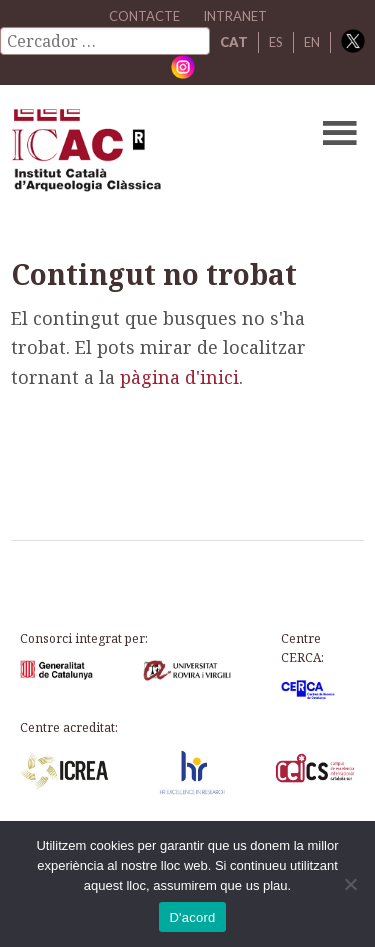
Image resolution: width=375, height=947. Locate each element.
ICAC (150, 155)
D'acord (192, 917)
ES (276, 42)
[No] (350, 884)
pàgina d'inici (179, 377)
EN (312, 42)
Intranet (235, 16)
